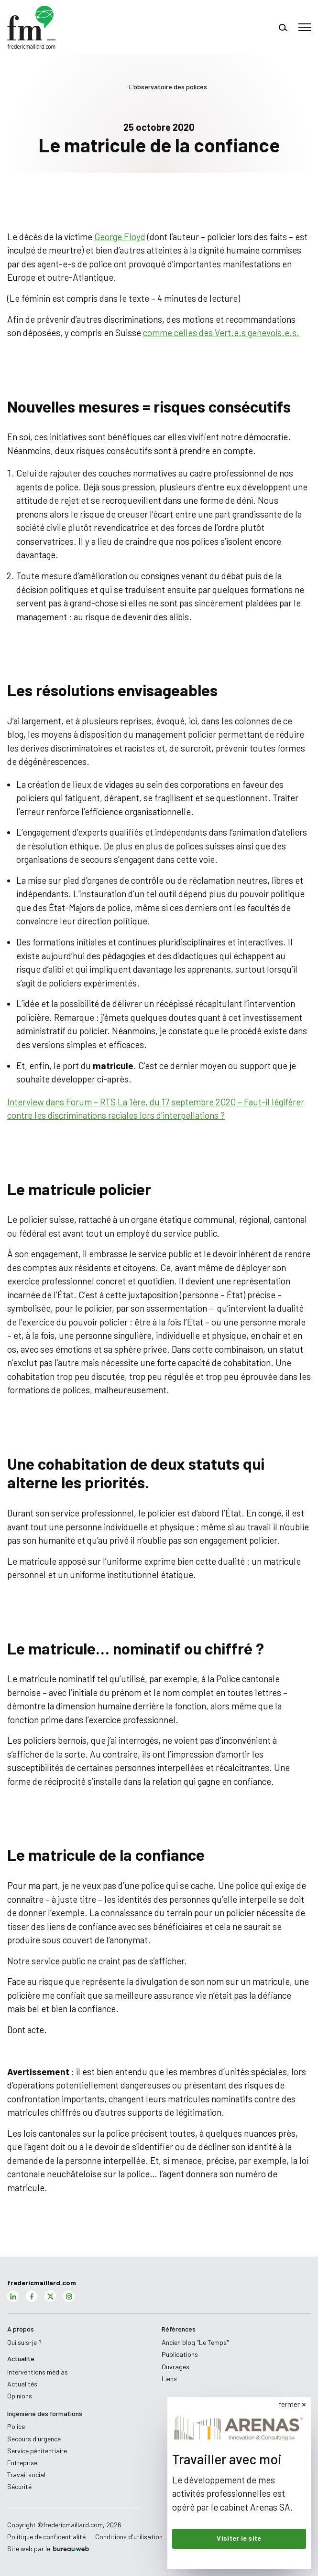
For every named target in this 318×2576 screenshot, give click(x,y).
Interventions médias (37, 2372)
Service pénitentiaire (37, 2451)
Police (16, 2426)
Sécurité (19, 2486)
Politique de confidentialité (46, 2537)
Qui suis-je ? (24, 2342)
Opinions (19, 2396)
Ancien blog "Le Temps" (195, 2342)
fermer (290, 2404)
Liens (169, 2379)
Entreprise (22, 2463)
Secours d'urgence (34, 2439)
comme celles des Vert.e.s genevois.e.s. (221, 332)
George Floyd (119, 236)
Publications (180, 2354)
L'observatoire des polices (159, 87)
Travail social (26, 2474)
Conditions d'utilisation (129, 2537)
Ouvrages (175, 2367)
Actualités (22, 2384)
